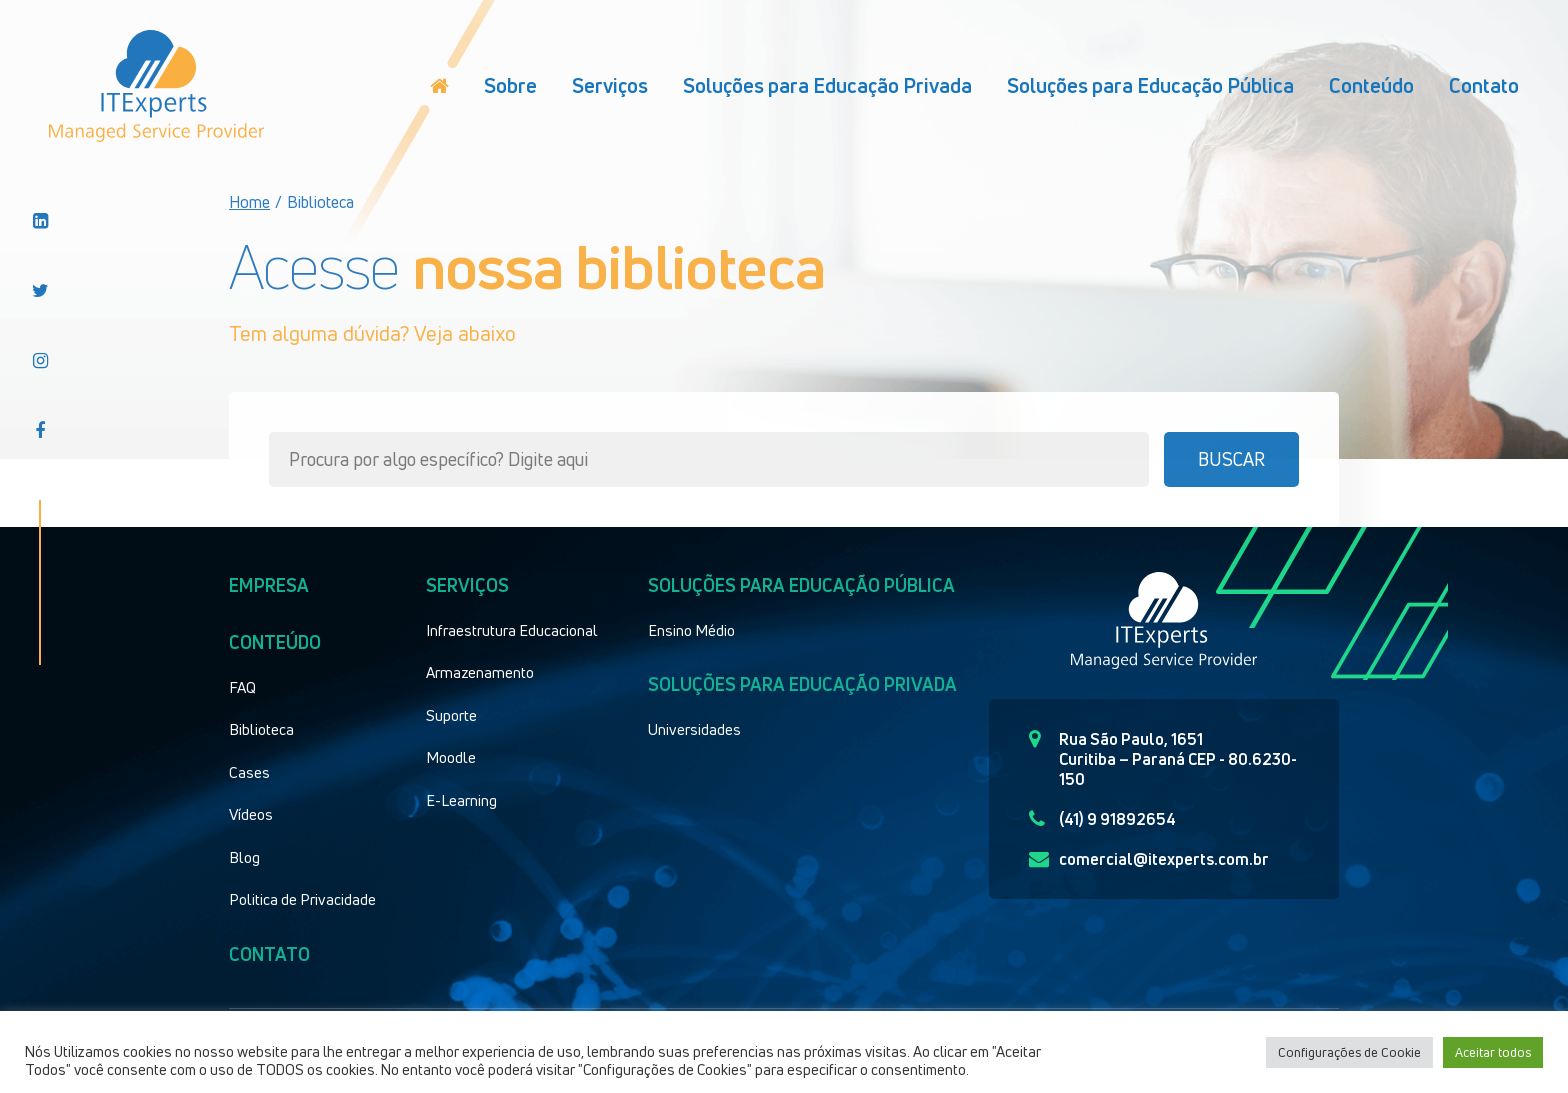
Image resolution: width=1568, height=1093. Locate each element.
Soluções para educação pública (801, 585)
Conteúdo (1371, 85)
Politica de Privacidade (302, 899)
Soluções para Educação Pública (1150, 85)
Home (249, 202)
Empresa (269, 585)
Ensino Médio (691, 630)
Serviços (610, 85)
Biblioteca (261, 729)
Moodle (451, 757)
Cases (249, 772)
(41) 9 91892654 (1102, 819)
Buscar (1231, 459)
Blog (244, 857)
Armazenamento (480, 672)
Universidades (694, 729)
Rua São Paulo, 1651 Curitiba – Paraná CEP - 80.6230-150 (1163, 759)
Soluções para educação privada (802, 684)
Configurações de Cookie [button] (1349, 1052)
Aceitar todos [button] (1493, 1052)
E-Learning (461, 800)
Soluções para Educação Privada (827, 85)
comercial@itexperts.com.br (1149, 859)
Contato (1484, 85)
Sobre (510, 85)
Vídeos (251, 814)
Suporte (451, 715)
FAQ (242, 687)
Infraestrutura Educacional (512, 630)
